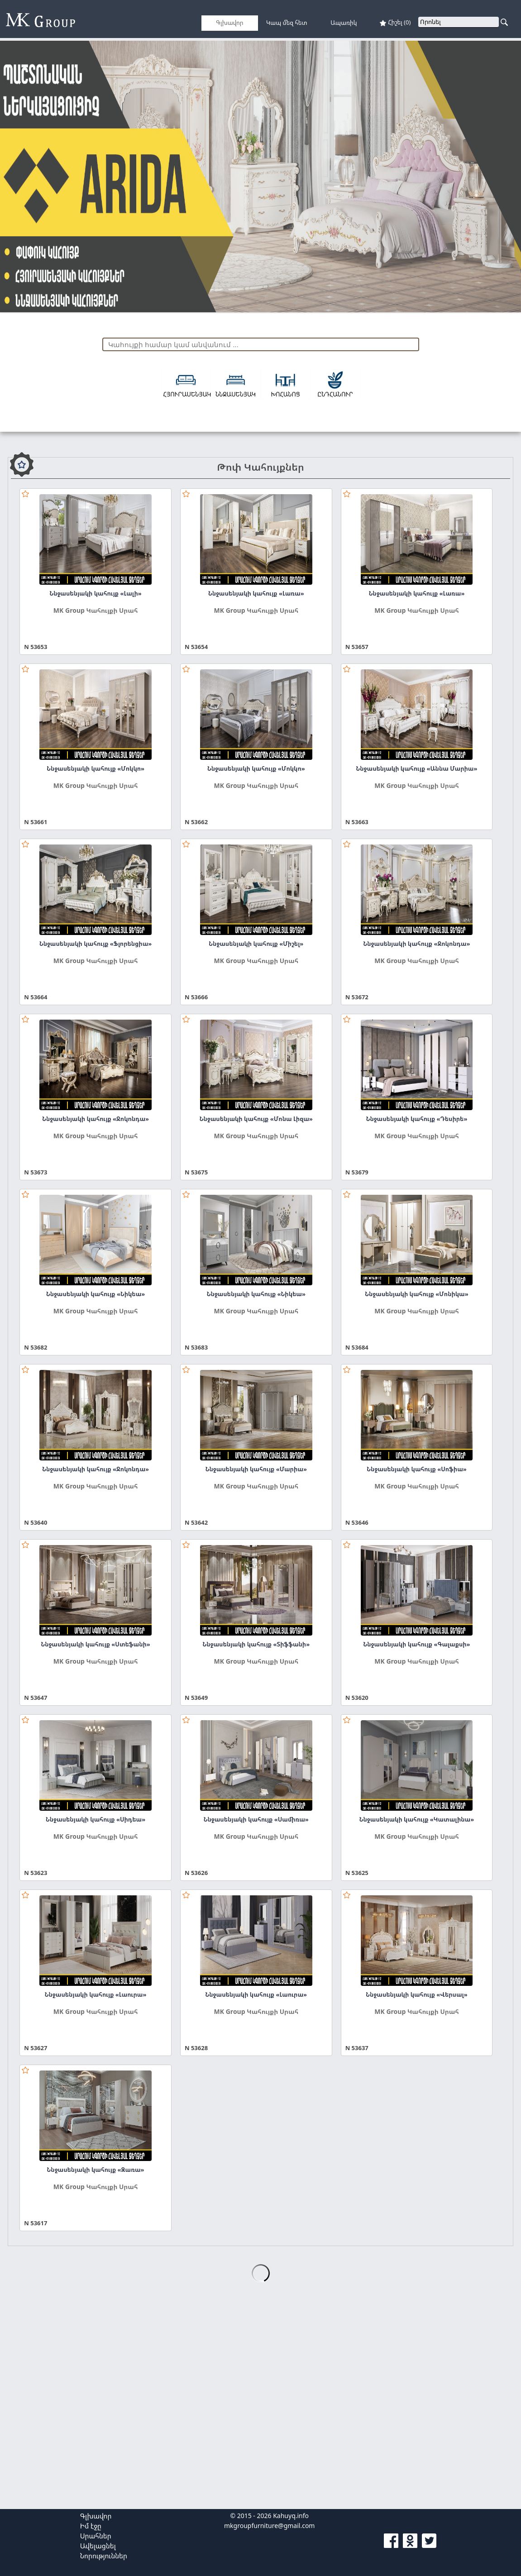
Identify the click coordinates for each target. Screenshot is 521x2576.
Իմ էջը (90, 2525)
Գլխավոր (96, 2515)
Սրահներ (95, 2535)
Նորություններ (103, 2555)
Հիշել (395, 22)
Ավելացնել (98, 2545)
